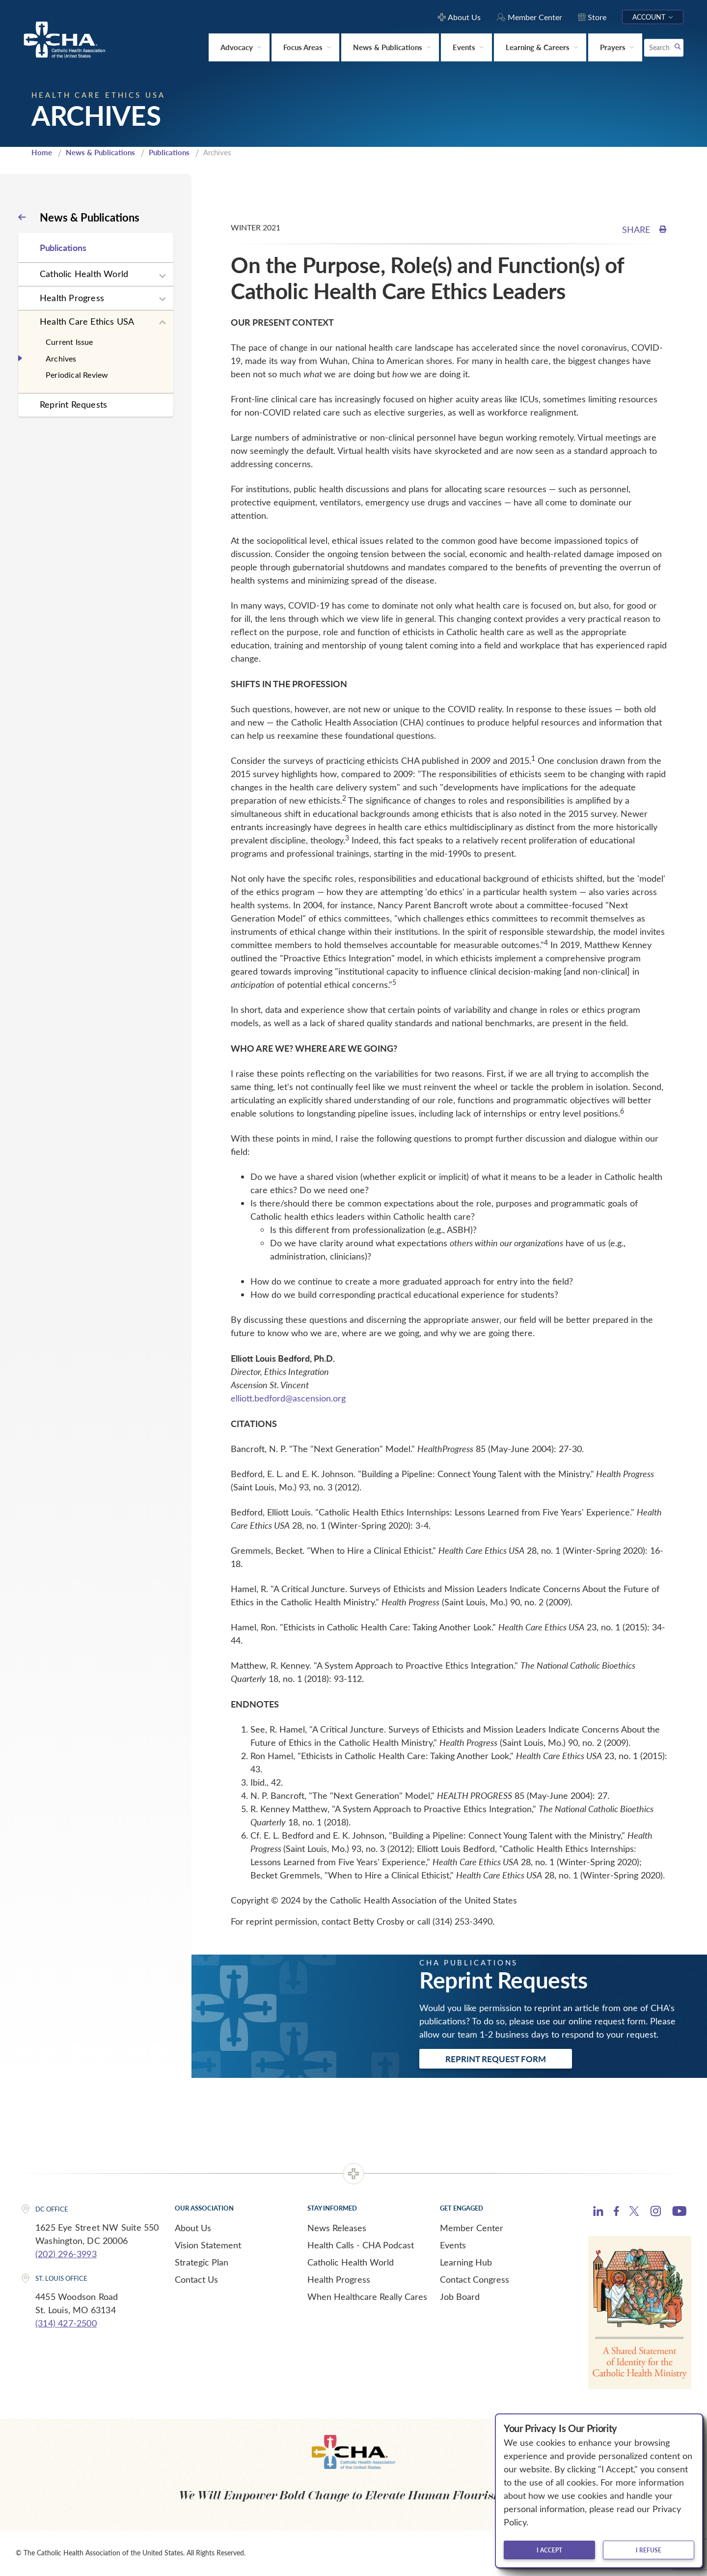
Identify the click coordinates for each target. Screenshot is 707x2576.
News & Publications (100, 152)
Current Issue (69, 341)
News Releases (336, 2228)
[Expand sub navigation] (162, 276)
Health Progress (72, 298)
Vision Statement (208, 2245)
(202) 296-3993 (66, 2254)
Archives (61, 358)
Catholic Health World (84, 274)
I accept (549, 2550)
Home (41, 152)
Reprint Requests (73, 404)
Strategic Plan (201, 2262)
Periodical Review (77, 374)
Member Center (471, 2228)
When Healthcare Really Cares (367, 2296)
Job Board (460, 2296)
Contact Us (196, 2279)
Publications (169, 152)
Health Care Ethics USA (87, 321)
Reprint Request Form (495, 2059)
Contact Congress (474, 2279)
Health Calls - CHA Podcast (360, 2245)
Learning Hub (466, 2262)
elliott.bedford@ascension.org (288, 1398)
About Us (193, 2228)
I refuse (648, 2550)
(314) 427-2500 (66, 2323)
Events (453, 2245)
